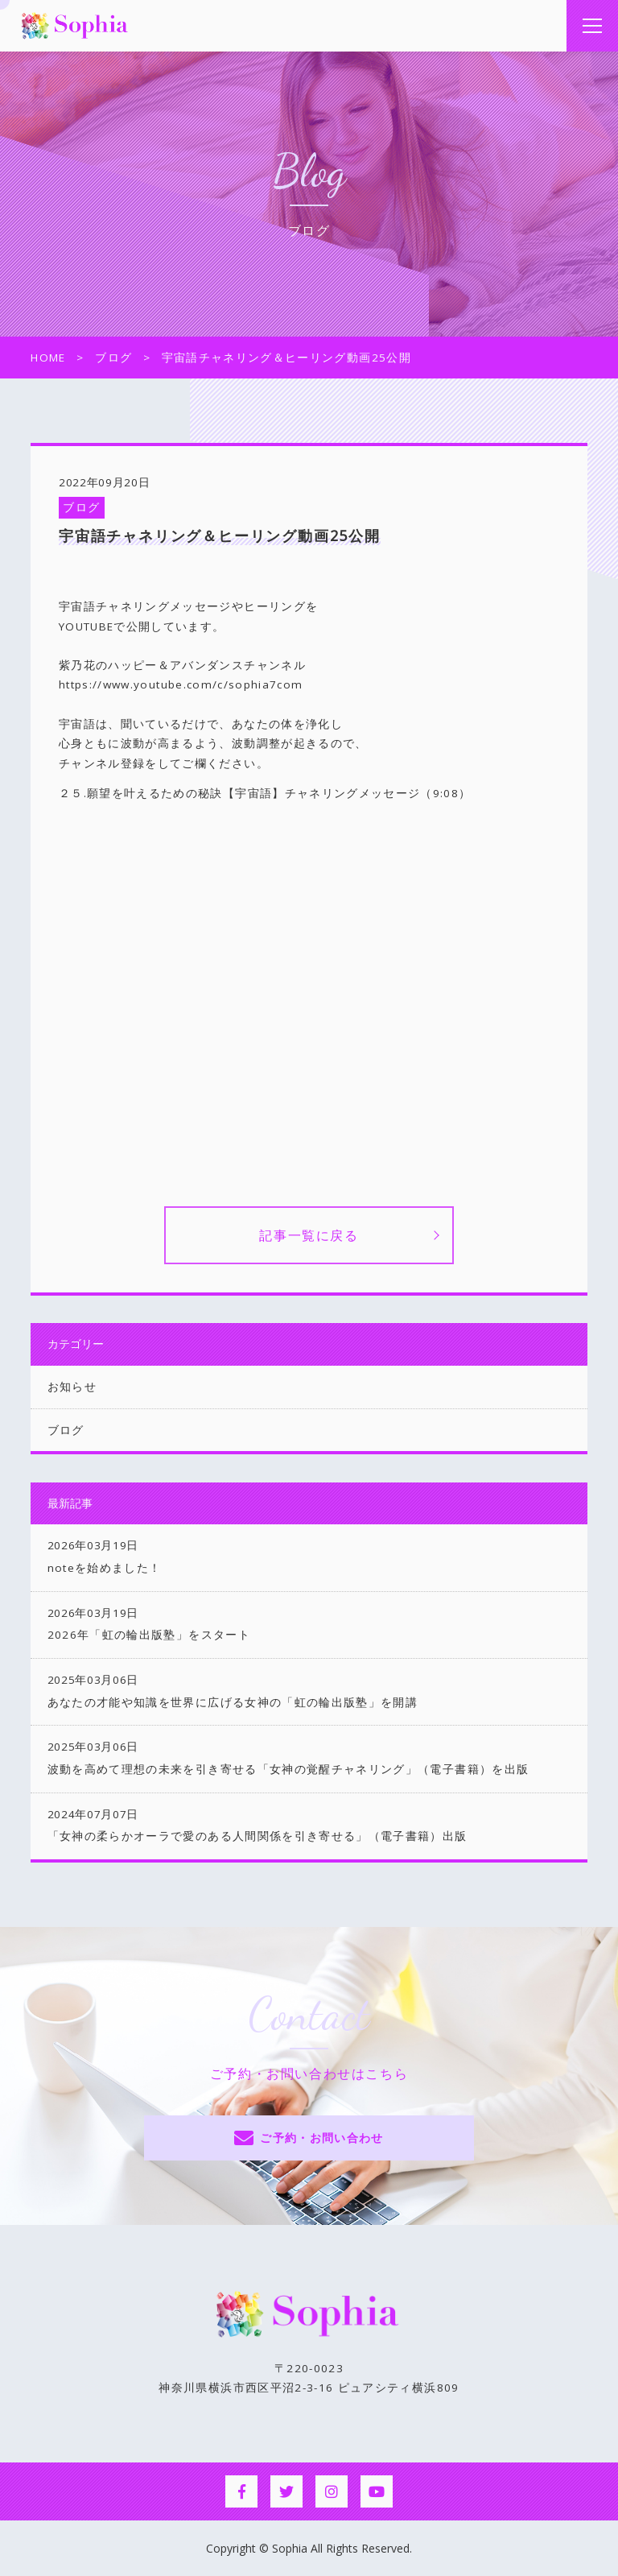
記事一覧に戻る (308, 1235)
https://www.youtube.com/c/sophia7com (181, 684)
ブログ (81, 507)
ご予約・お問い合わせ (322, 2138)
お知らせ (72, 1386)
